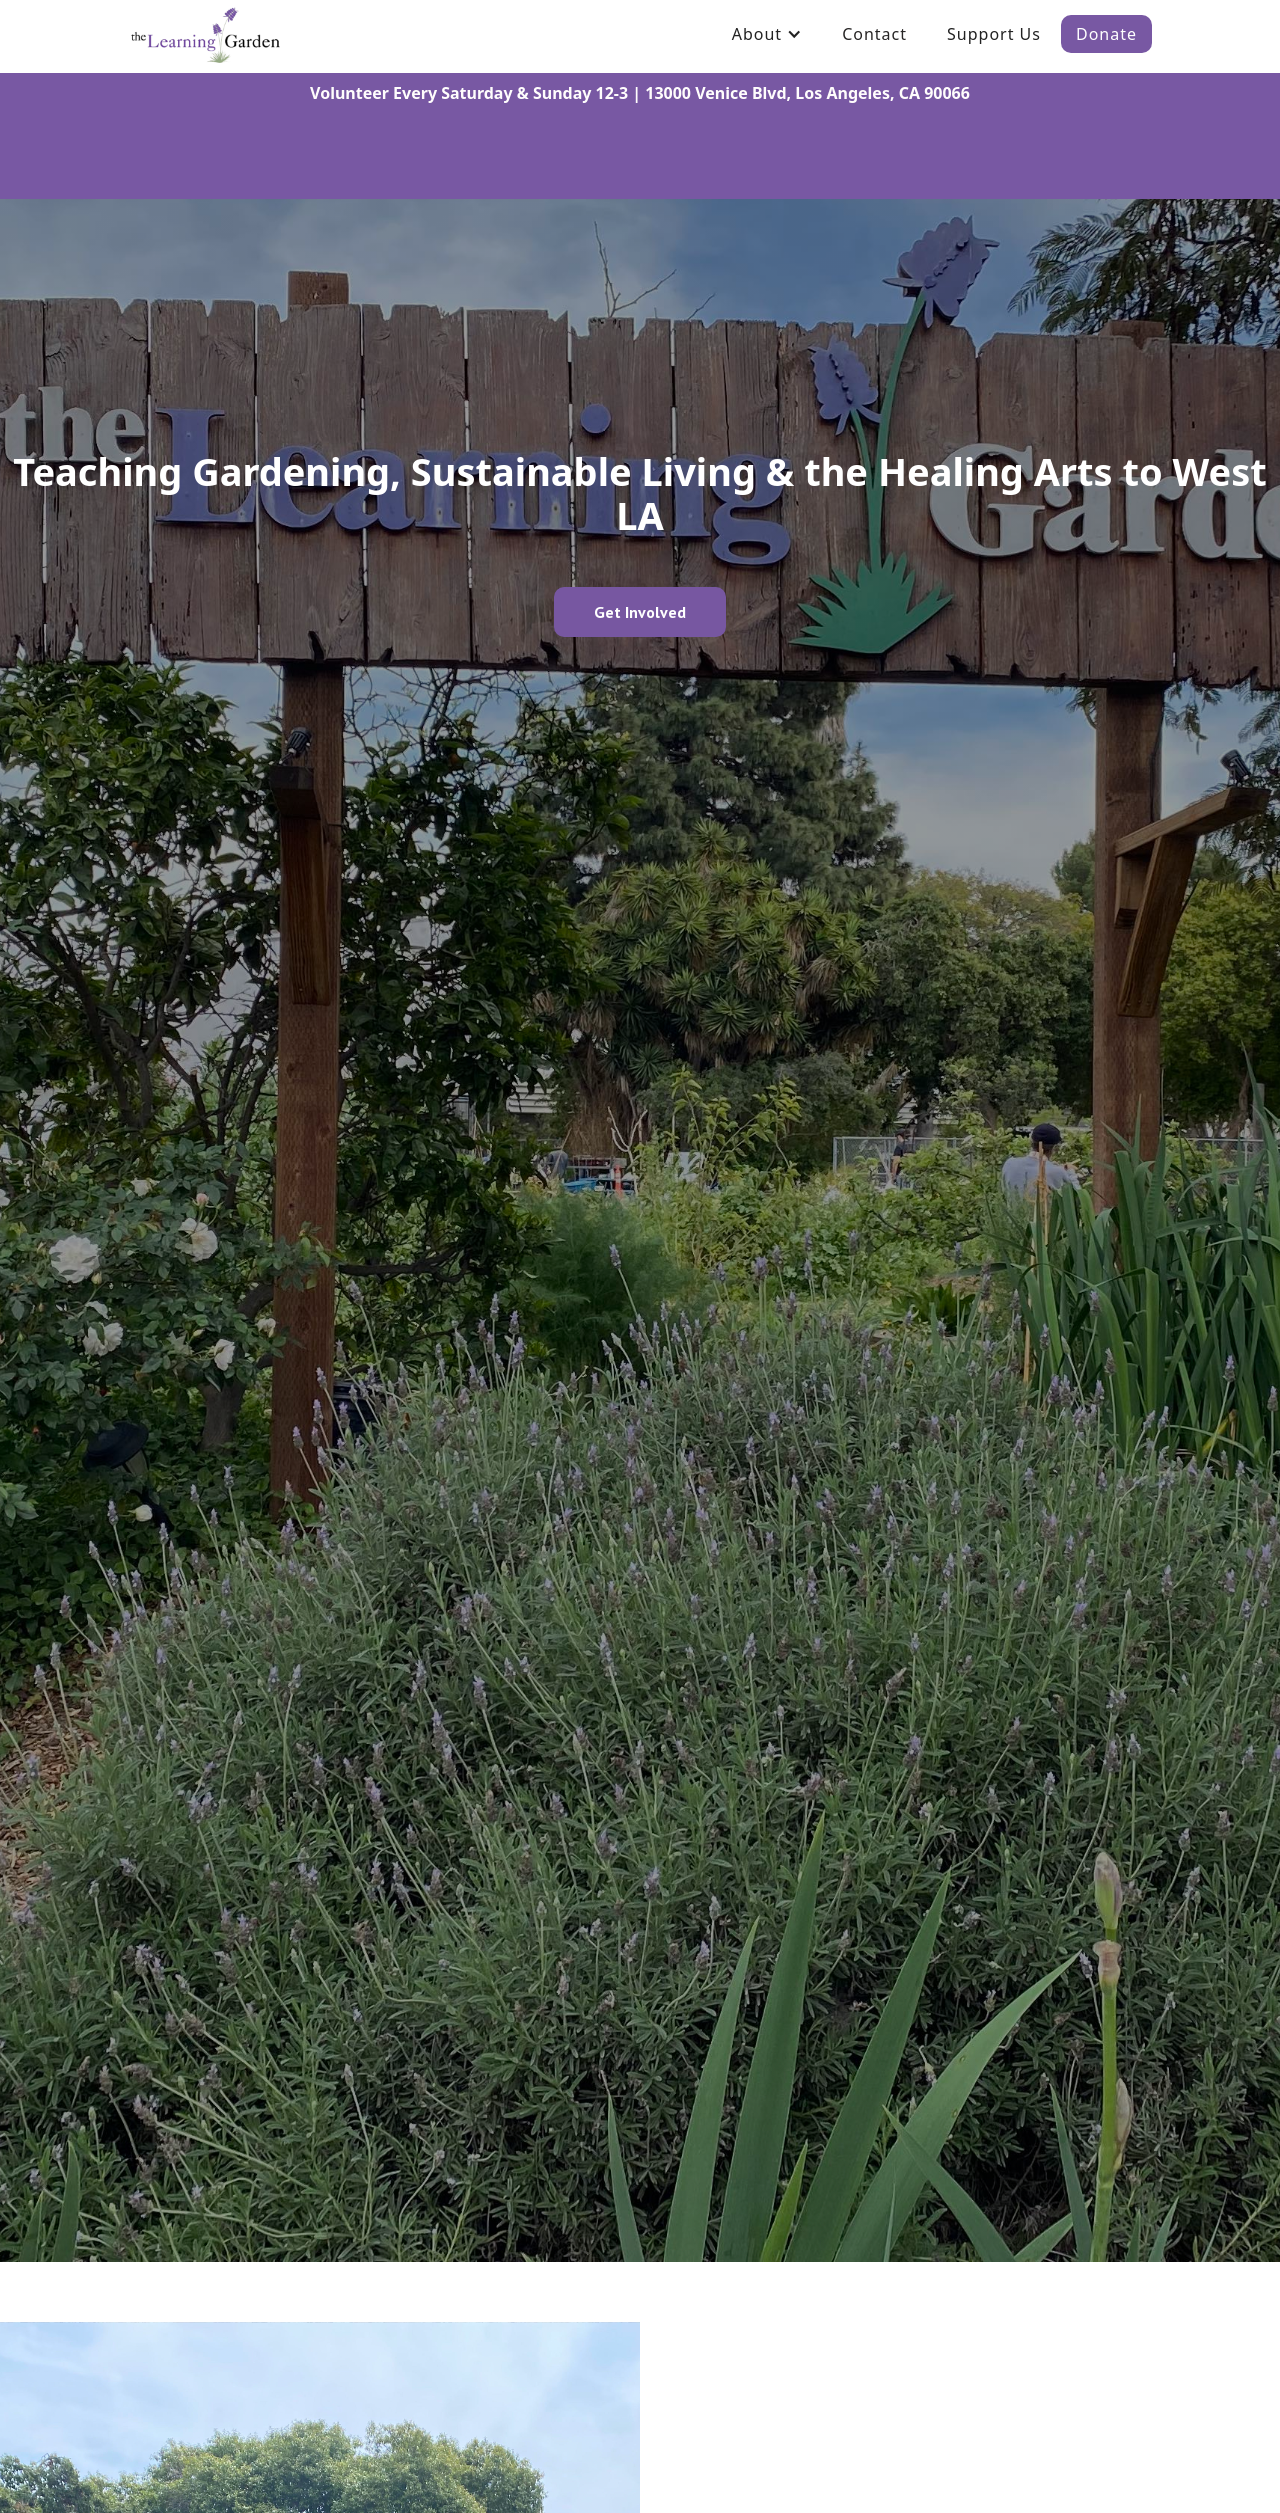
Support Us (994, 34)
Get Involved (640, 612)
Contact (874, 34)
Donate (1106, 34)
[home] (205, 34)
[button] (767, 34)
